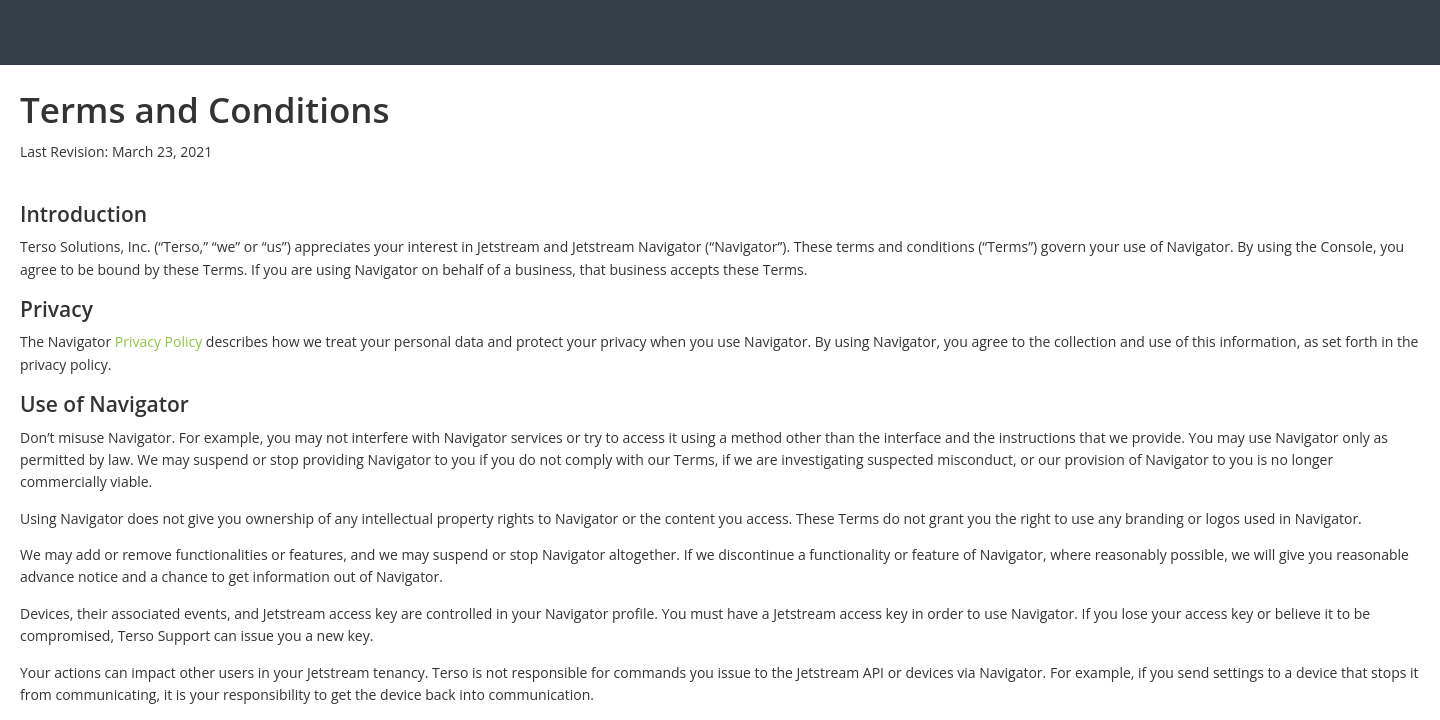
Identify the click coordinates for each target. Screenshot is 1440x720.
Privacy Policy (158, 341)
